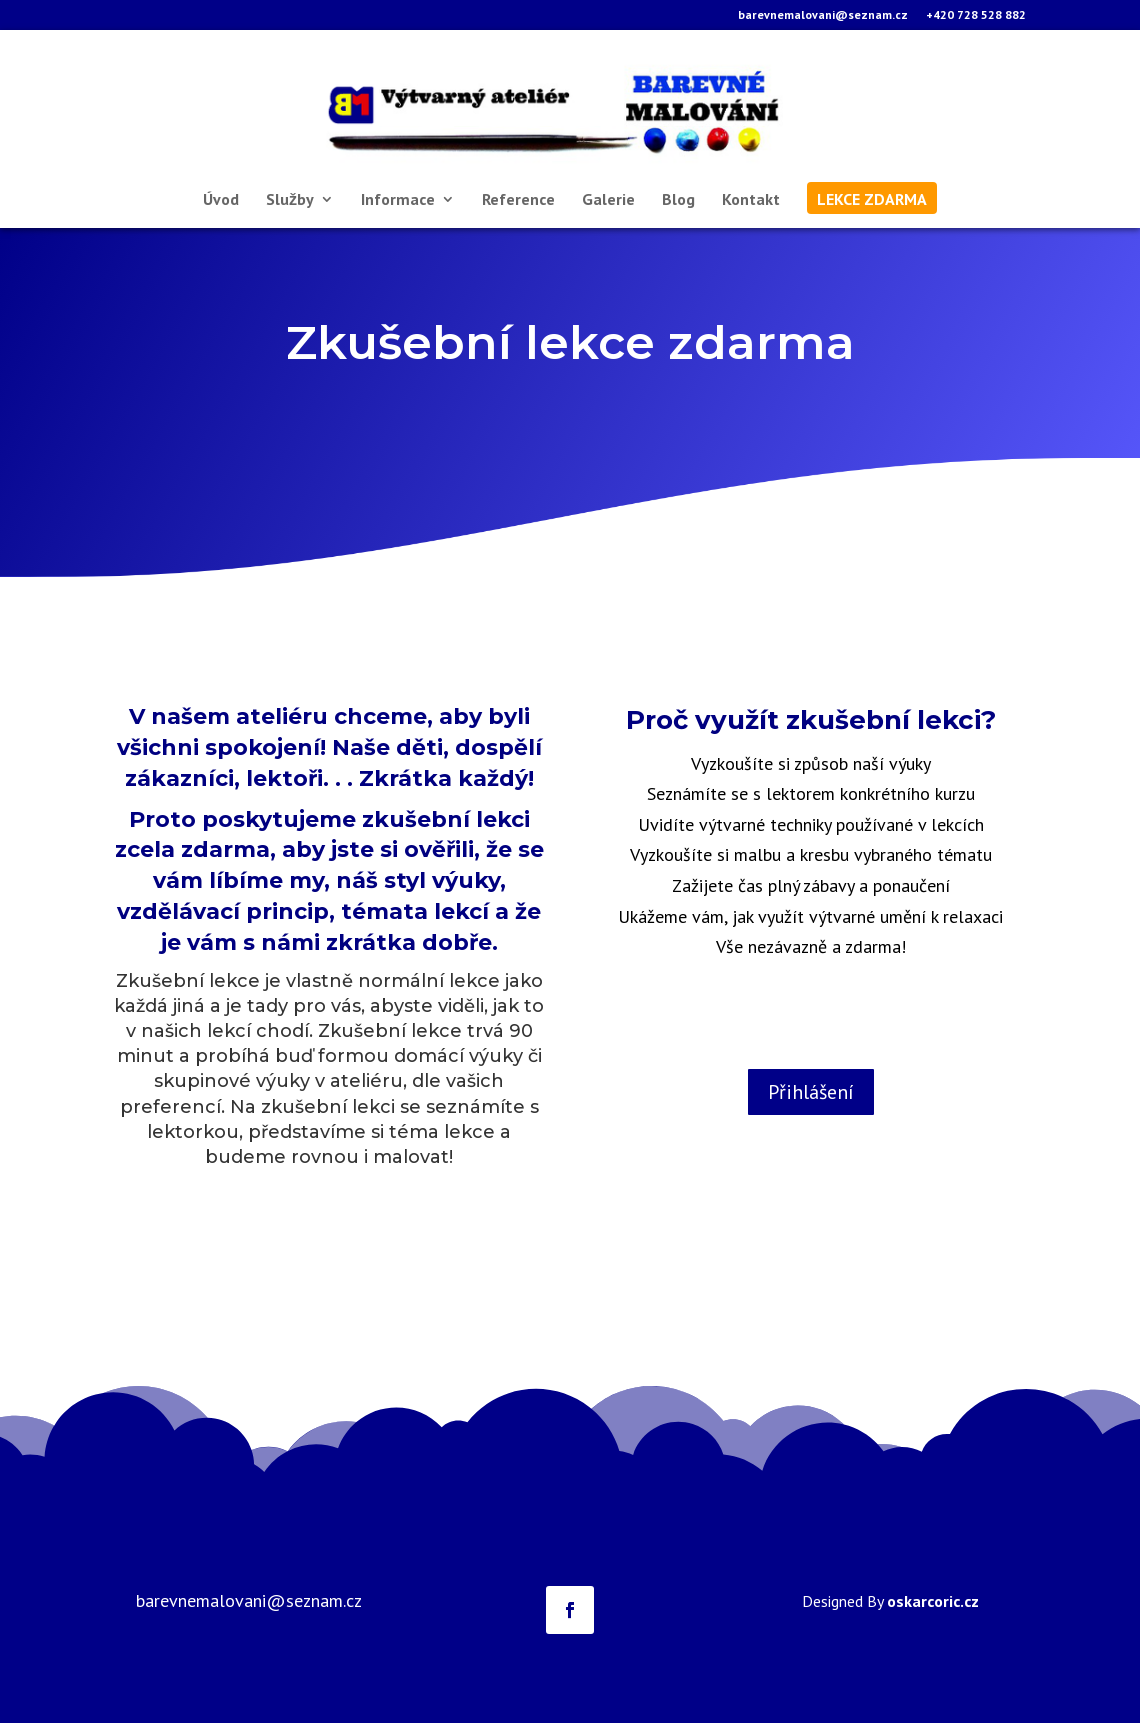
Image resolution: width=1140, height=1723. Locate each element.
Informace (398, 200)
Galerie (608, 200)
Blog (678, 200)
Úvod (221, 200)
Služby (290, 200)
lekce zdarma (872, 200)
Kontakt (751, 200)
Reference (518, 200)
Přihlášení (811, 1092)
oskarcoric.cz (933, 1601)
